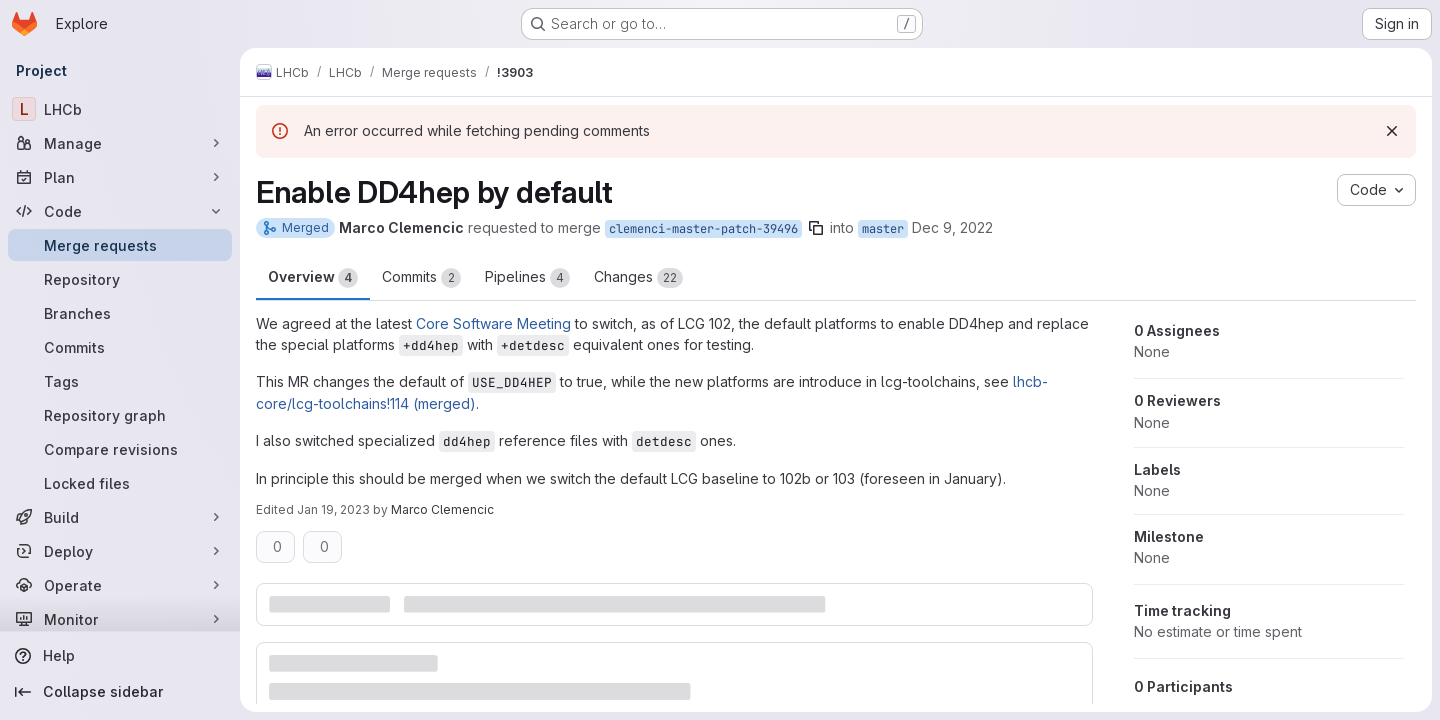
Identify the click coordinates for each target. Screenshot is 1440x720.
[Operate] (120, 585)
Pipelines (527, 278)
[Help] (120, 656)
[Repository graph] (120, 415)
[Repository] (120, 279)
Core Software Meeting (493, 323)
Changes (638, 278)
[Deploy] (120, 551)
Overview (313, 278)
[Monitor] (120, 619)
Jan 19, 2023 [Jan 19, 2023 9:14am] (333, 509)
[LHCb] (120, 109)
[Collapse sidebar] (120, 692)
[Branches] (120, 313)
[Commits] (120, 347)
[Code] (120, 211)
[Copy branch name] (816, 228)
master (883, 229)
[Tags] (120, 381)
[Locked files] (120, 483)
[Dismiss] (1392, 131)
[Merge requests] (120, 245)
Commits (421, 278)
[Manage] (120, 143)
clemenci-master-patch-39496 (703, 229)
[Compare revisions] (120, 449)
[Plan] (120, 177)
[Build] (120, 517)
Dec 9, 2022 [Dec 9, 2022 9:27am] (952, 227)
